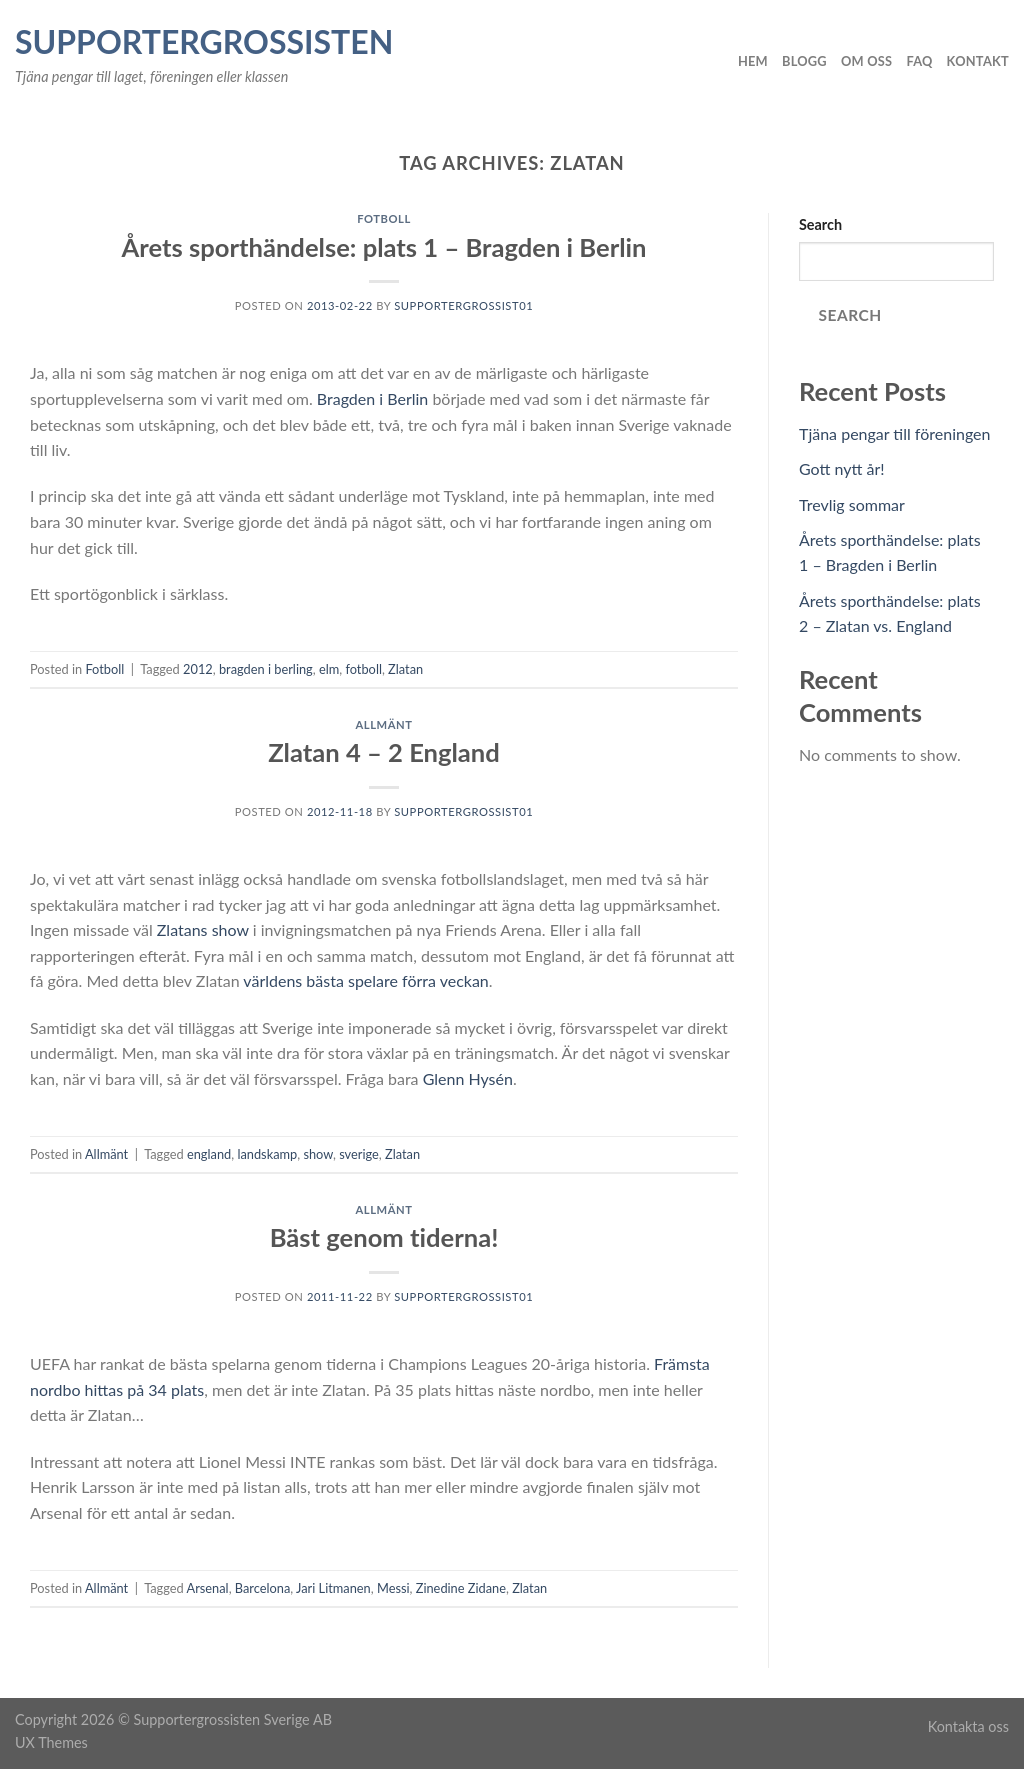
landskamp (267, 1154)
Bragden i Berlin (372, 398)
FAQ (919, 61)
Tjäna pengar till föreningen (895, 433)
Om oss (866, 61)
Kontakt (978, 61)
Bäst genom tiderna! (384, 1237)
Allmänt (384, 724)
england (209, 1154)
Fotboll (384, 218)
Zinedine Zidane (461, 1588)
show (318, 1154)
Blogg (804, 61)
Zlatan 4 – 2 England (384, 752)
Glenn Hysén (468, 1078)
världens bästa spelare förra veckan (365, 980)
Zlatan (405, 669)
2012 (198, 669)
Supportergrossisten (204, 42)
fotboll (363, 669)
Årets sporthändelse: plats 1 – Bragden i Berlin (383, 247)
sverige (359, 1154)
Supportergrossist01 (463, 305)
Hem (753, 61)
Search (820, 224)
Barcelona (262, 1588)
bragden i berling (266, 669)
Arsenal (208, 1588)
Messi (393, 1588)
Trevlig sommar (852, 504)
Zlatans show (203, 929)
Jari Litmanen (333, 1588)
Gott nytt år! (842, 468)
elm (329, 669)
